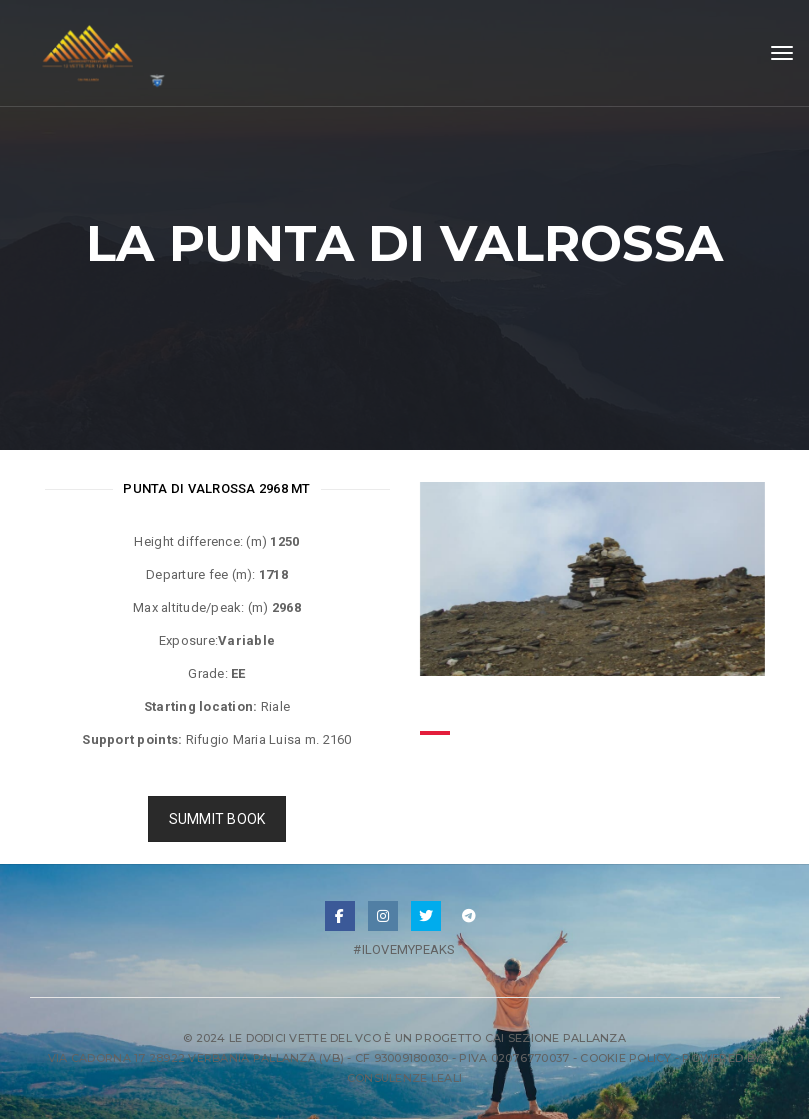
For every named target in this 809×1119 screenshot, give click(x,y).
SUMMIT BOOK (217, 819)
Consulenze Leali (404, 1078)
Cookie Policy (625, 1058)
